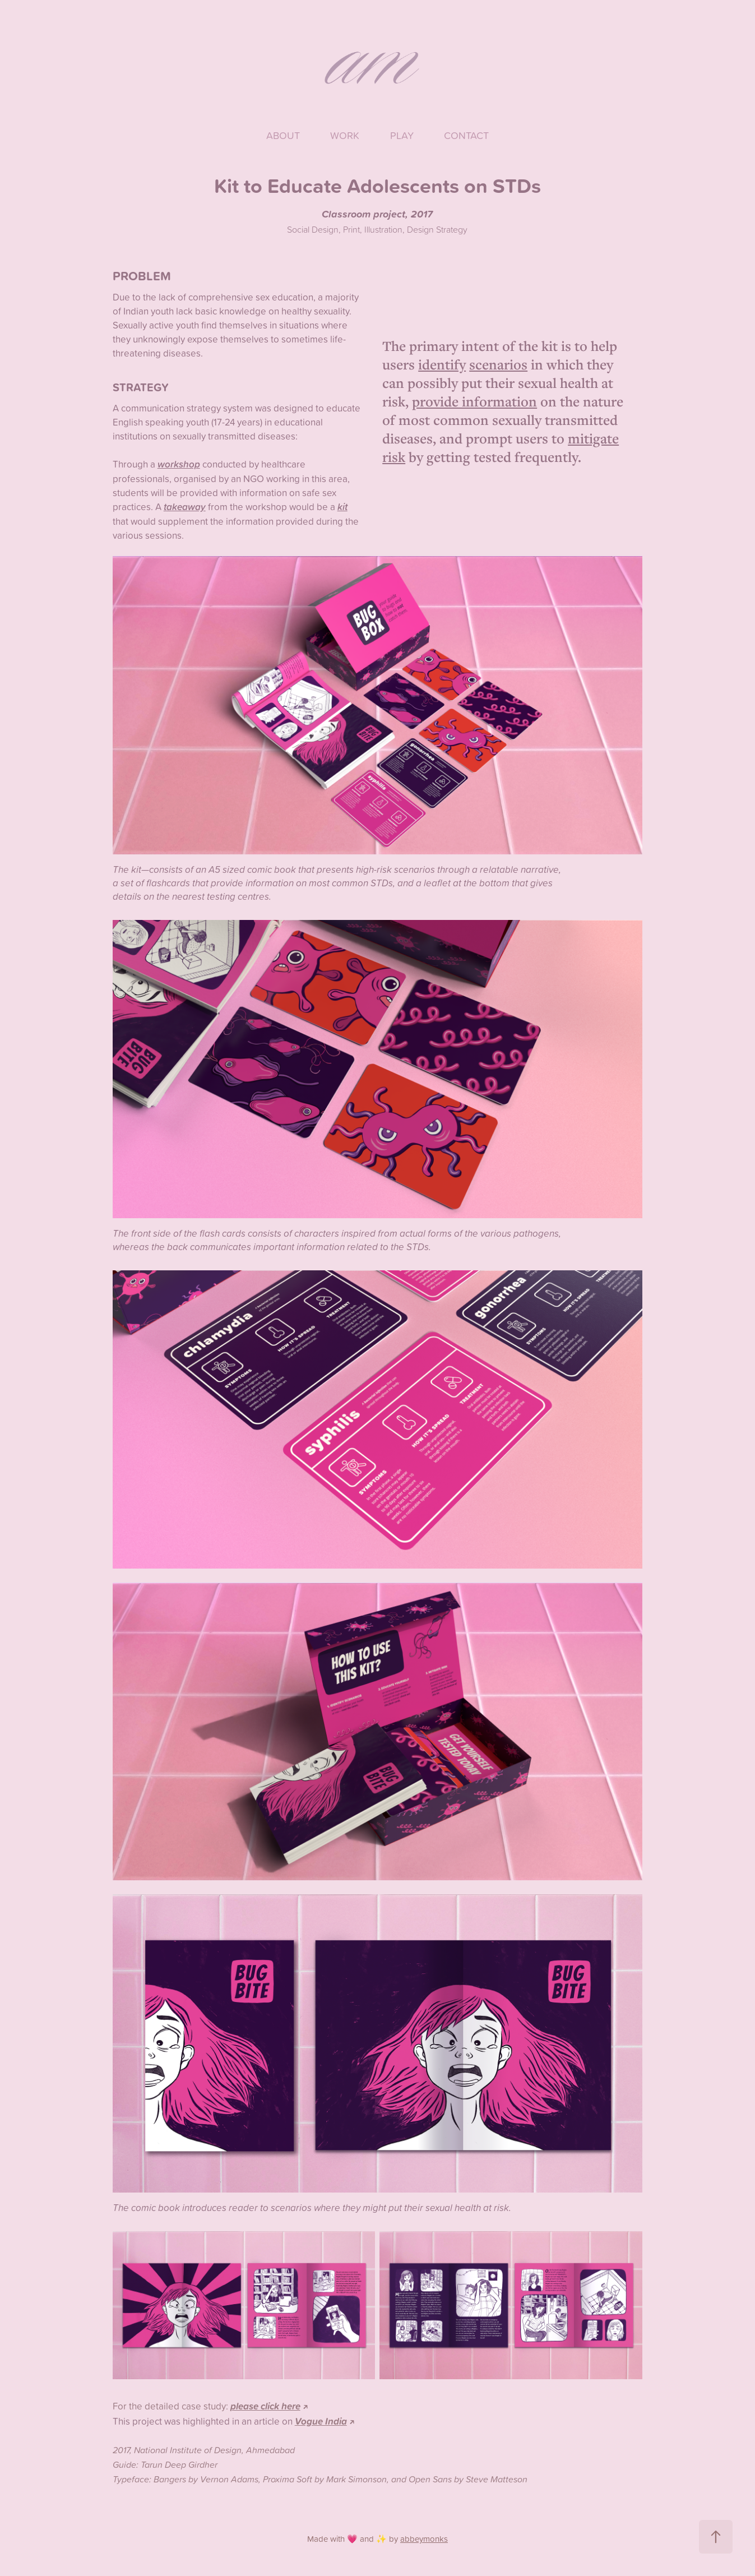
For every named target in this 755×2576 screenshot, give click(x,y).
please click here (265, 2406)
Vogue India (321, 2421)
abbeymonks (424, 2539)
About (283, 135)
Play (402, 135)
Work (344, 135)
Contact (466, 135)
